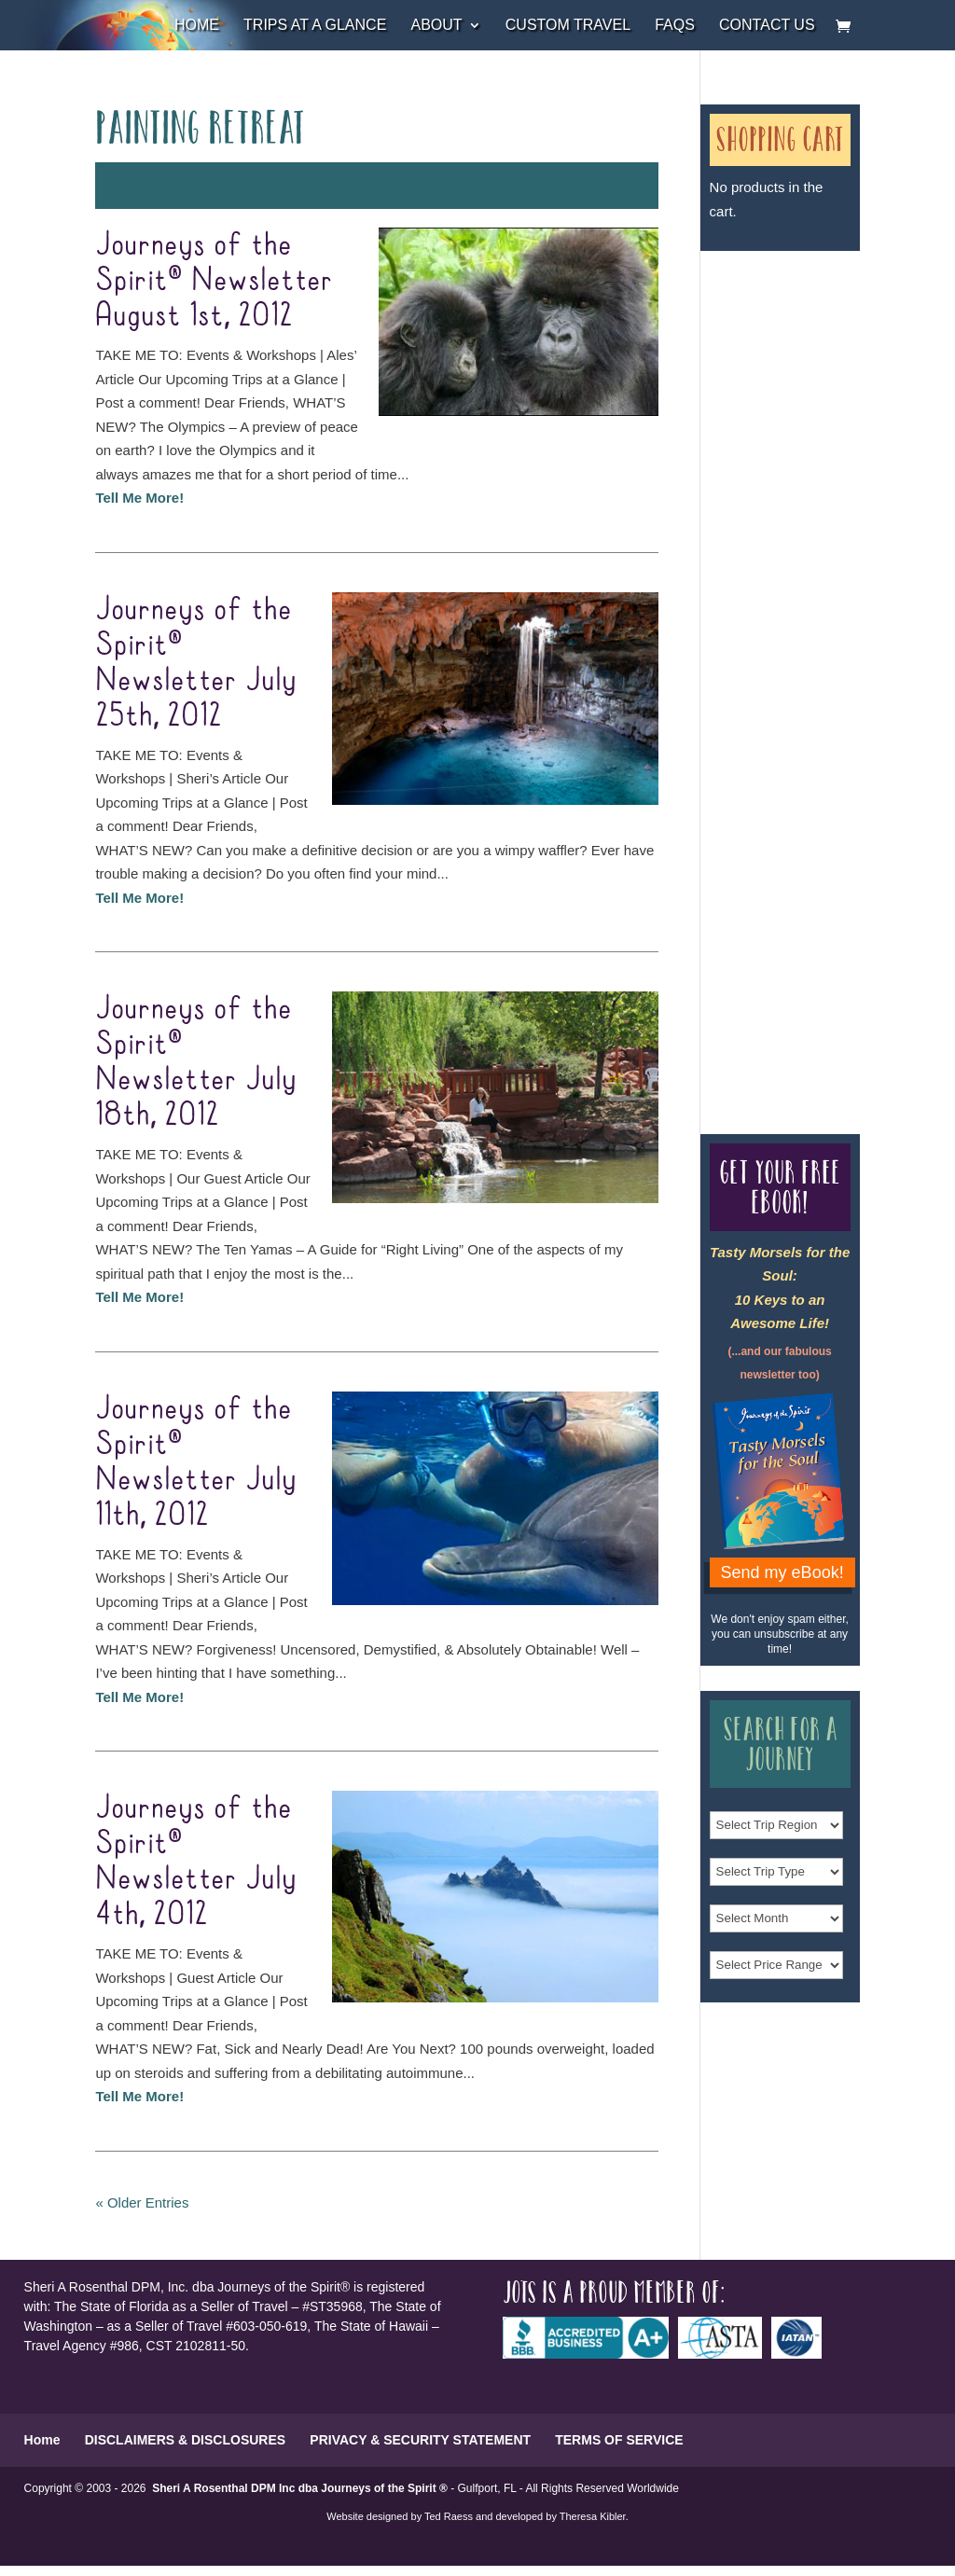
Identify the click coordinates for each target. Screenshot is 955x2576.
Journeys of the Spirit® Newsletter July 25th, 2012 (196, 663)
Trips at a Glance (314, 26)
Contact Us (767, 26)
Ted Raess (448, 2516)
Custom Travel (567, 26)
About (436, 26)
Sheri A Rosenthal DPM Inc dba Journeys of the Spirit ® (300, 2488)
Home (196, 26)
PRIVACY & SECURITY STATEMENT (420, 2439)
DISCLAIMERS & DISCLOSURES (185, 2439)
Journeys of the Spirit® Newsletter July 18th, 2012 (196, 1062)
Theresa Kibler (593, 2516)
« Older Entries (141, 2202)
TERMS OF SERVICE (619, 2439)
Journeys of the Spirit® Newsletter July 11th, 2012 (196, 1462)
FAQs (675, 26)
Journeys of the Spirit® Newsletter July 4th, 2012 (196, 1861)
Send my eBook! (782, 1572)
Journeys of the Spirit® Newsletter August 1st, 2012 (214, 281)
